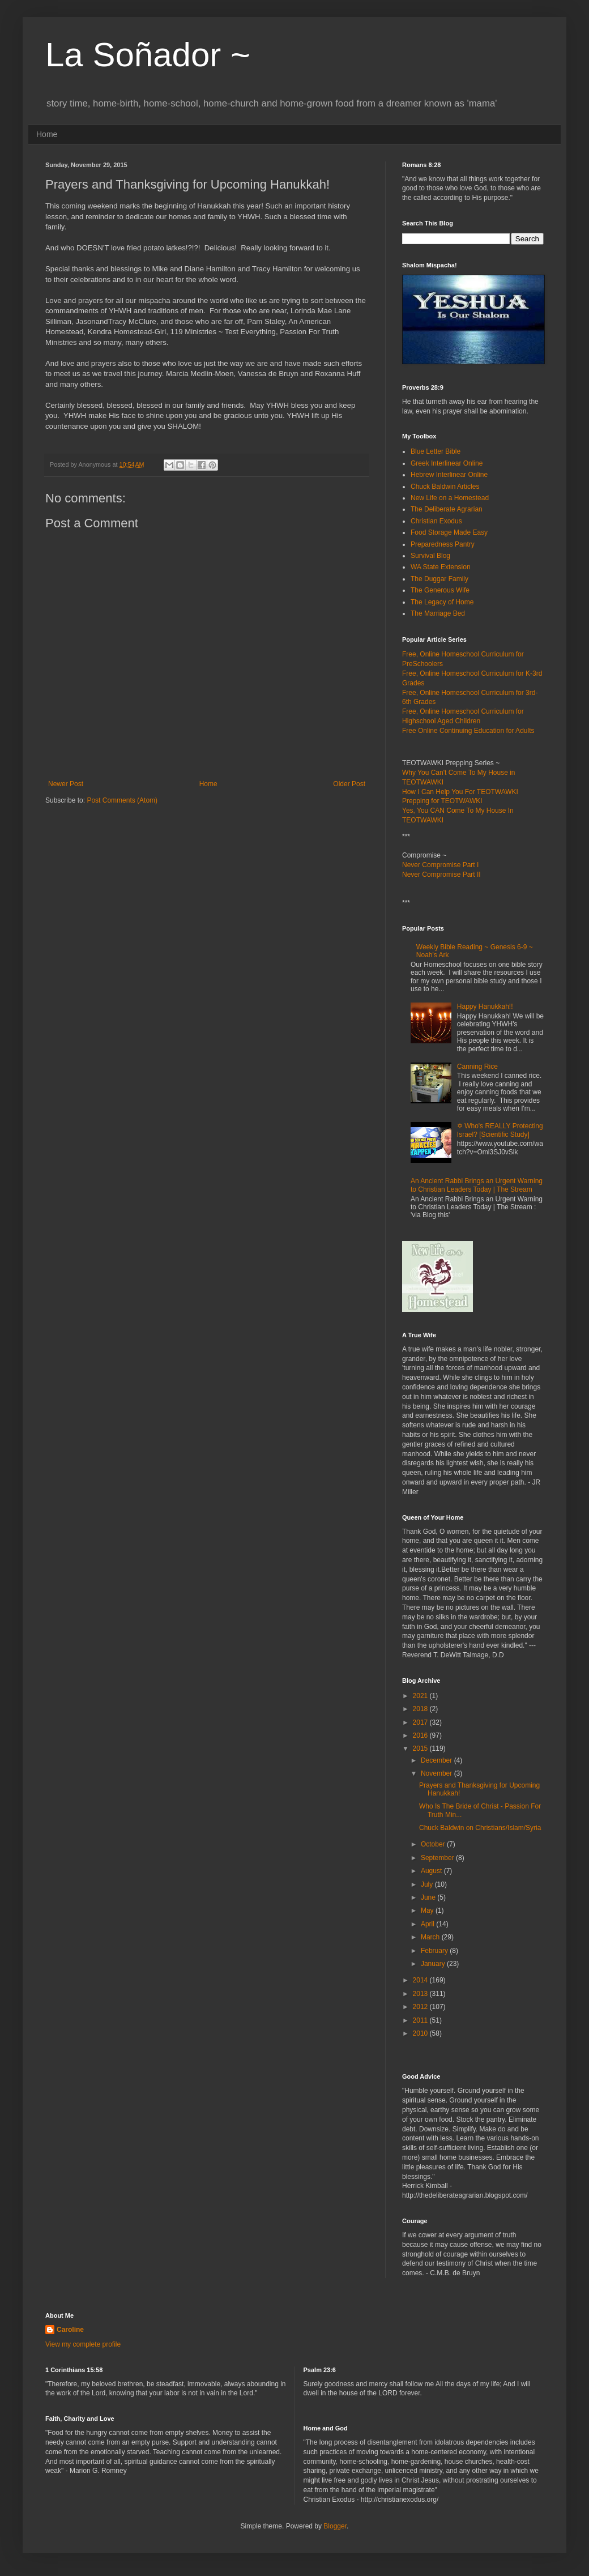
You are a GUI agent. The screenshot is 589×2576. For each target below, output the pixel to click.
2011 (421, 2020)
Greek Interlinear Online (447, 463)
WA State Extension (441, 567)
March (431, 1937)
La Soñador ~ (147, 55)
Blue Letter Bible (435, 451)
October (434, 1844)
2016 (421, 1735)
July (428, 1884)
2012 (421, 2007)
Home (46, 134)
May (428, 1910)
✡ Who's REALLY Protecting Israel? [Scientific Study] (500, 1130)
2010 (421, 2033)
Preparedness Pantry (443, 544)
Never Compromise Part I (440, 865)
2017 (421, 1722)
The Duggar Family (439, 579)
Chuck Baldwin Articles (445, 487)
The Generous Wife (440, 590)
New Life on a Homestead (450, 498)
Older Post (349, 784)
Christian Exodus (436, 521)
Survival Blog (430, 556)
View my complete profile (83, 2344)
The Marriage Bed (438, 613)
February (435, 1951)
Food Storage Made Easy (449, 532)
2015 (421, 1748)
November (437, 1773)
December (437, 1760)
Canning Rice (477, 1067)
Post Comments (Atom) (122, 800)
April (428, 1924)
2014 (421, 1980)
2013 (421, 1994)
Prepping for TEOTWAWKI (442, 801)
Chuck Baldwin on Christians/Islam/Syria (480, 1828)
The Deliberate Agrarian (447, 509)
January (434, 1964)
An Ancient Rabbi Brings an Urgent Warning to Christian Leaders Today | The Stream (477, 1185)
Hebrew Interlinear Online (449, 475)
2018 (421, 1709)
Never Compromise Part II (441, 874)
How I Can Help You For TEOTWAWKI (460, 792)
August (432, 1871)
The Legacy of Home (442, 602)
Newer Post (65, 784)
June (429, 1897)
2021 (421, 1696)
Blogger (335, 2526)
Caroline (70, 2330)
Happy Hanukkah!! (485, 1006)
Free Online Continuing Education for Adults (468, 731)
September (438, 1858)
